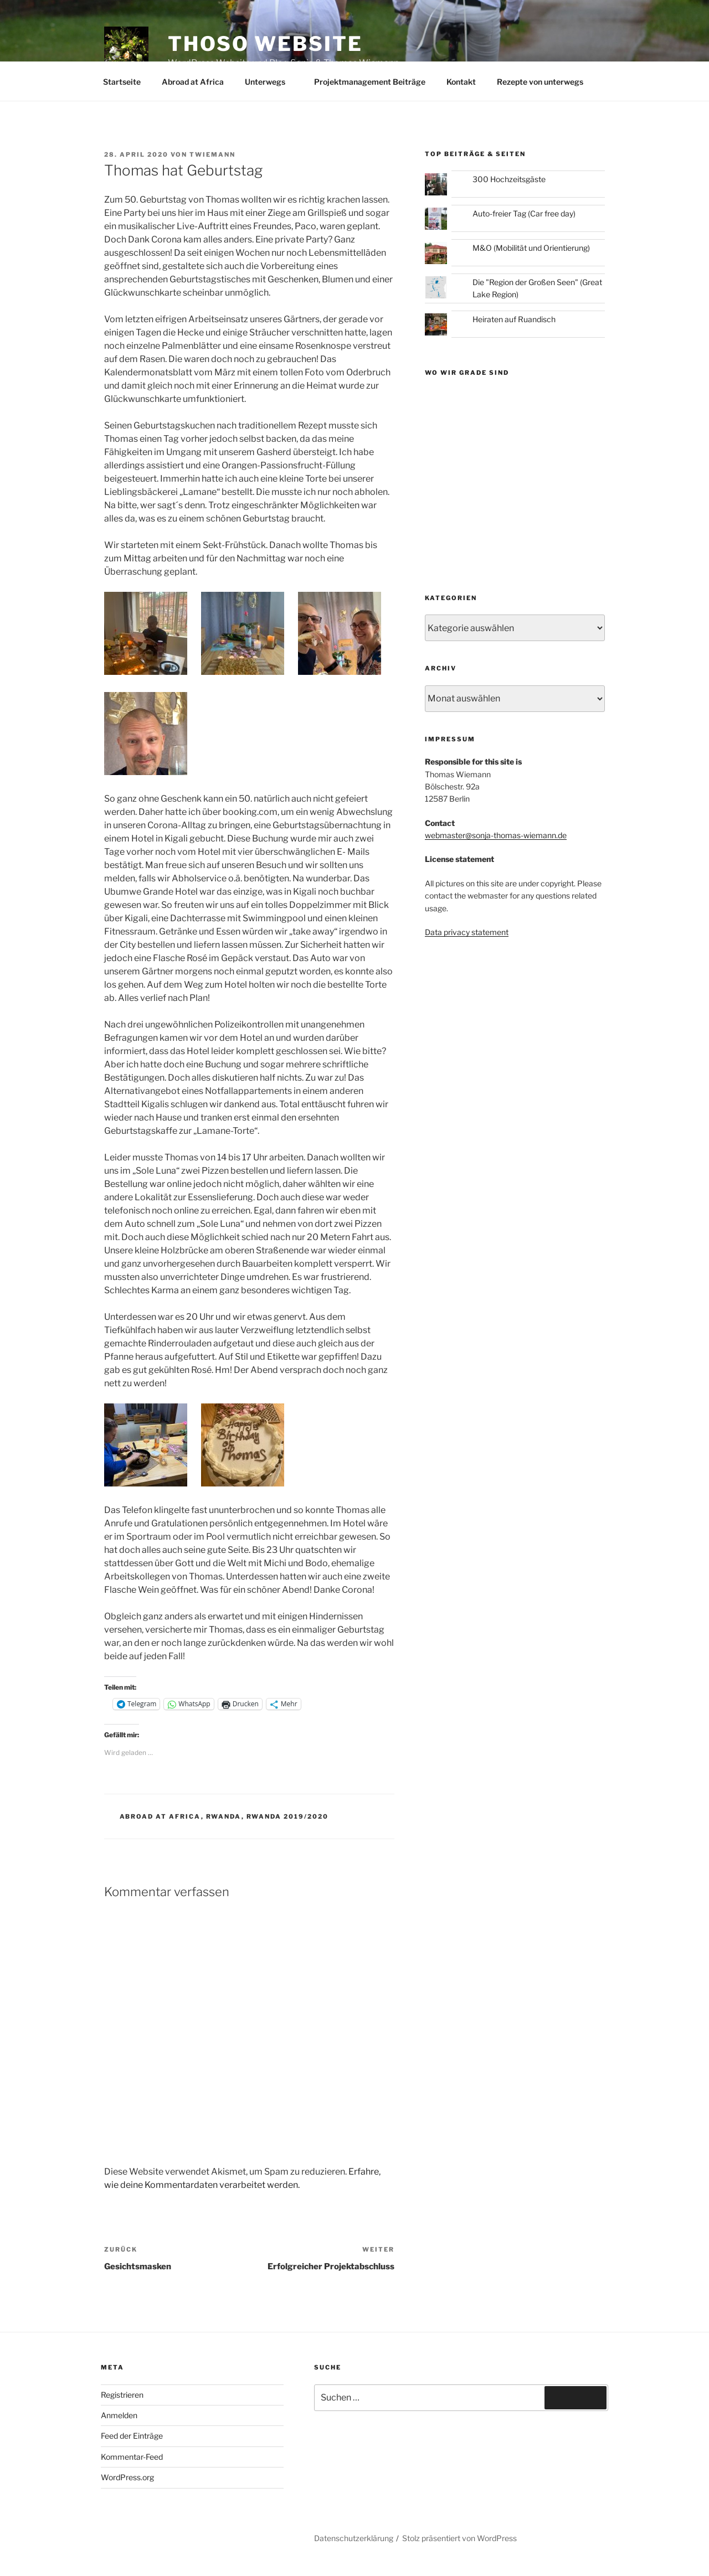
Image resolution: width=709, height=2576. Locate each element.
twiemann (212, 154)
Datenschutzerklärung (353, 2538)
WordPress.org (127, 2477)
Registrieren (122, 2394)
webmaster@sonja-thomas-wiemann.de (496, 835)
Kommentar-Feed (132, 2456)
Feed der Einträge (132, 2435)
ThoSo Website (265, 44)
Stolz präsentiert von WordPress (459, 2538)
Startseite (122, 81)
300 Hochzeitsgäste (509, 179)
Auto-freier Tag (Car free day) (524, 213)
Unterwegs (270, 81)
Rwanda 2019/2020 (287, 1816)
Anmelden (119, 2415)
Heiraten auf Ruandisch (514, 319)
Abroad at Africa (193, 81)
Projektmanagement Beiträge (369, 81)
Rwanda (224, 1816)
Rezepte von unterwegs (540, 81)
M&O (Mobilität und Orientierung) (531, 247)
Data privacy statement (466, 932)
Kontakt (461, 81)
